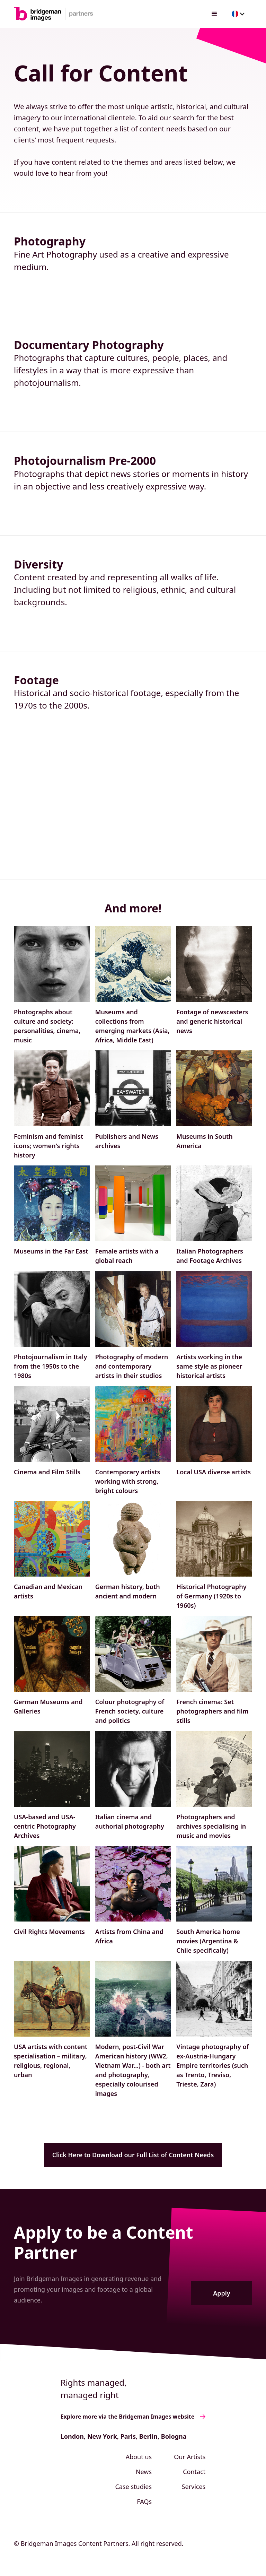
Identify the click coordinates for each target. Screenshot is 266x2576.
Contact (194, 2471)
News (144, 2471)
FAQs (144, 2501)
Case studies (133, 2486)
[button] (214, 13)
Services (194, 2486)
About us (139, 2457)
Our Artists (189, 2457)
